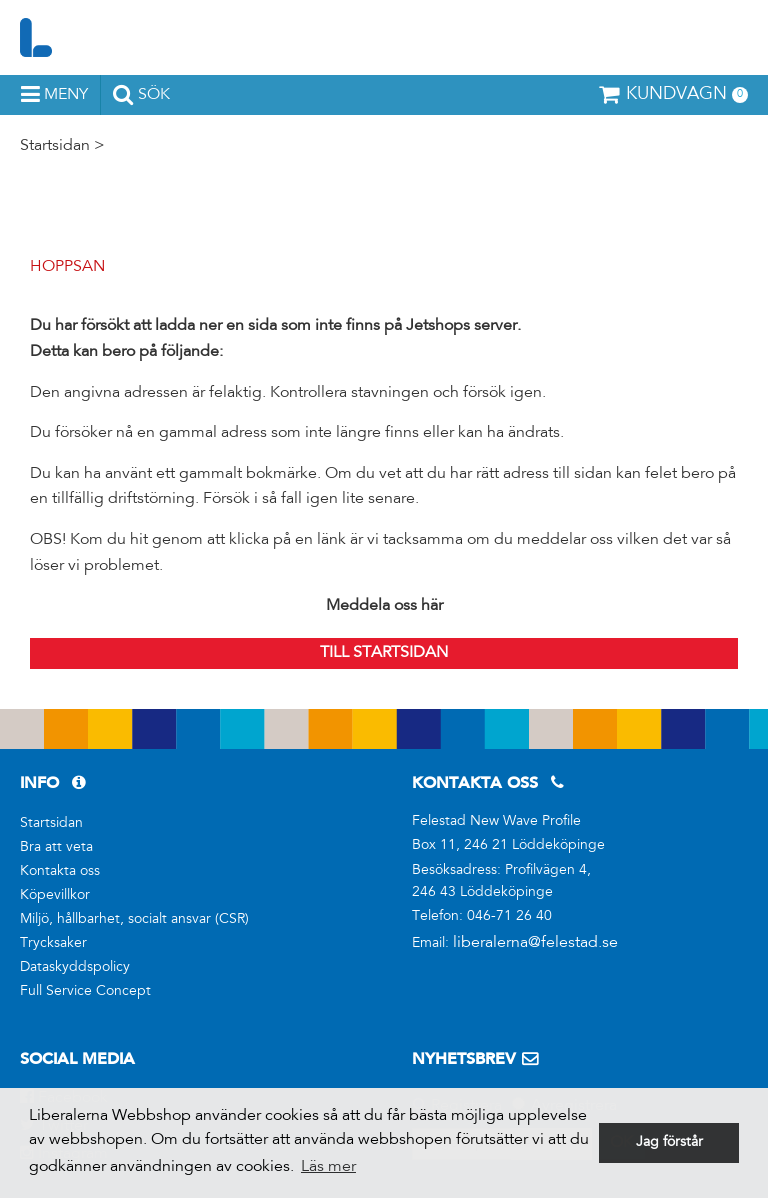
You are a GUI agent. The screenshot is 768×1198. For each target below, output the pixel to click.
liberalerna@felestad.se (535, 943)
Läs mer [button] (328, 1167)
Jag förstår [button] (669, 1143)
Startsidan (55, 146)
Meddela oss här (384, 606)
